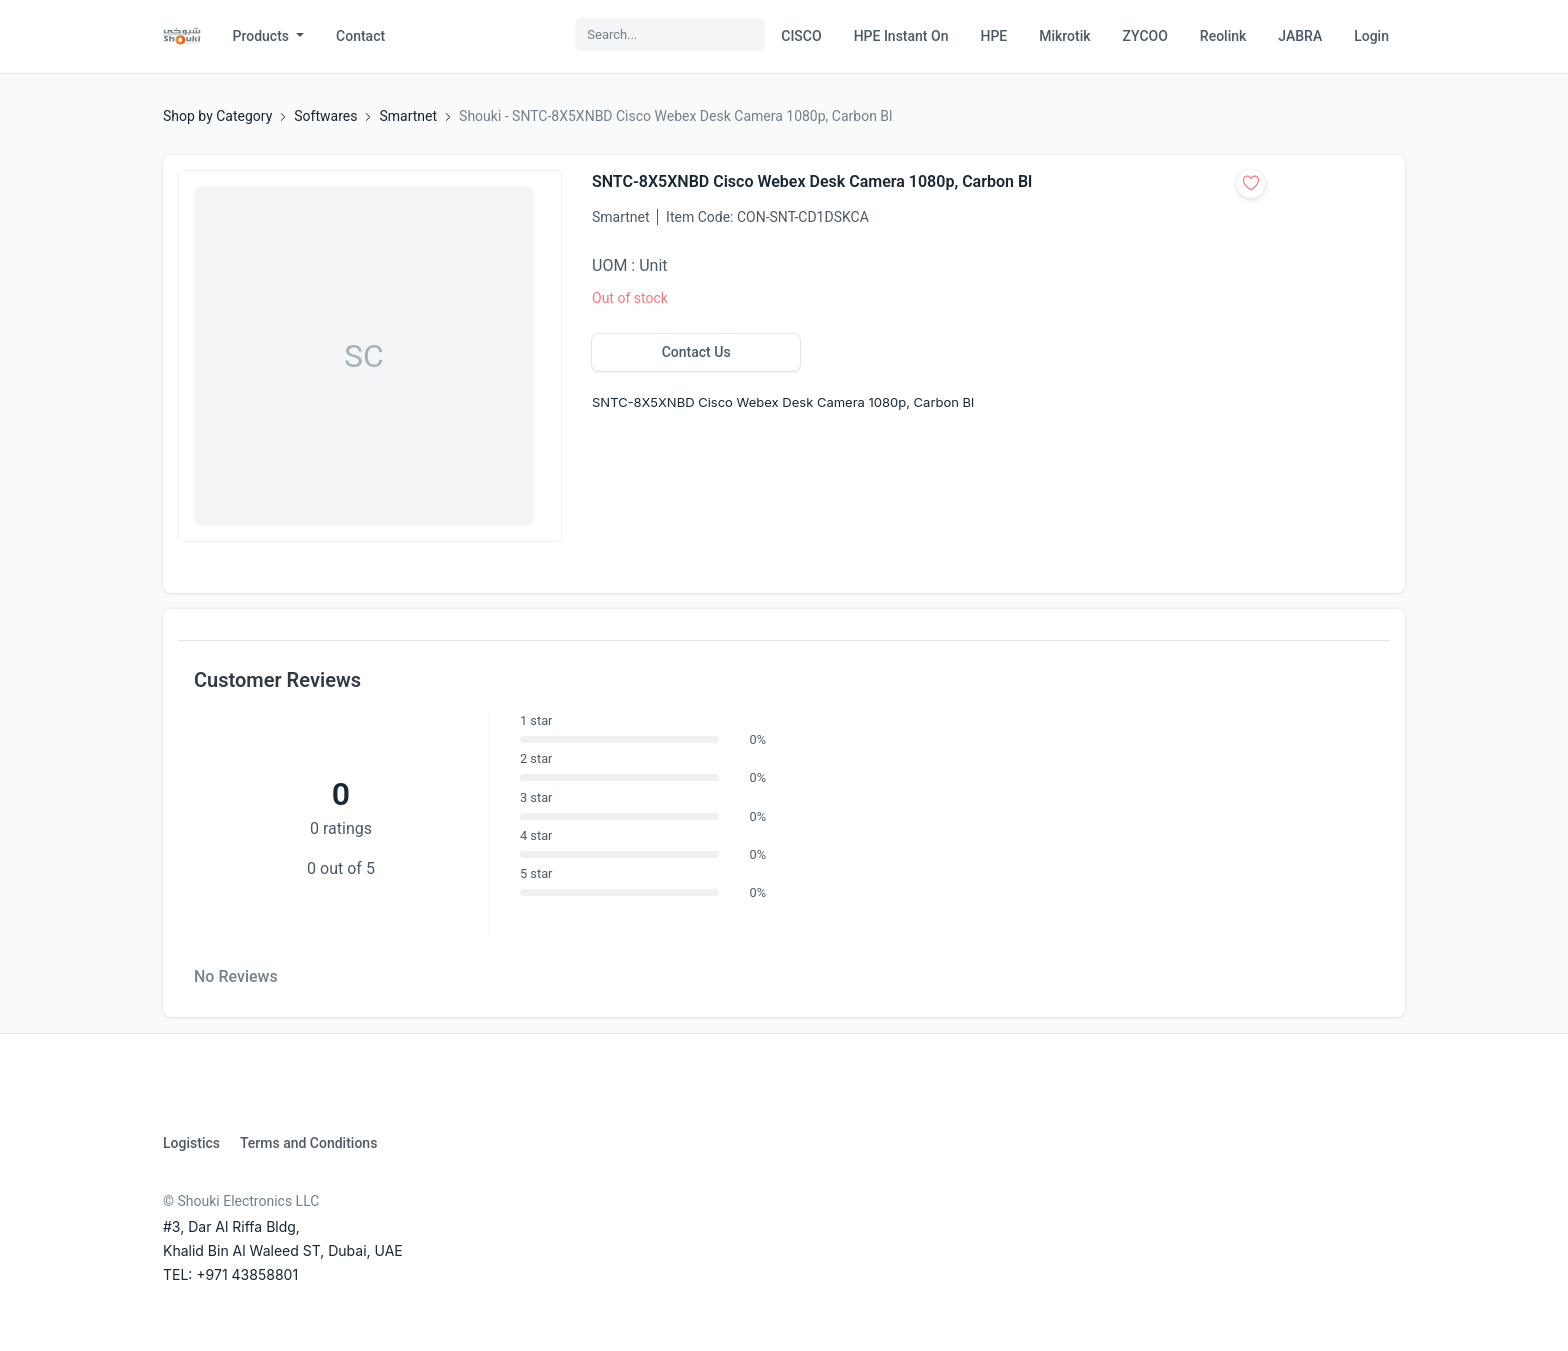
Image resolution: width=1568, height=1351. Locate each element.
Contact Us (696, 352)
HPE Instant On (901, 36)
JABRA (1300, 36)
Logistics (191, 1143)
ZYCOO (1145, 36)
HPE (993, 36)
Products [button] (263, 36)
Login (1371, 36)
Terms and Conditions (308, 1143)
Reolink (1223, 36)
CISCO (801, 36)
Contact (360, 36)
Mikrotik (1064, 36)
